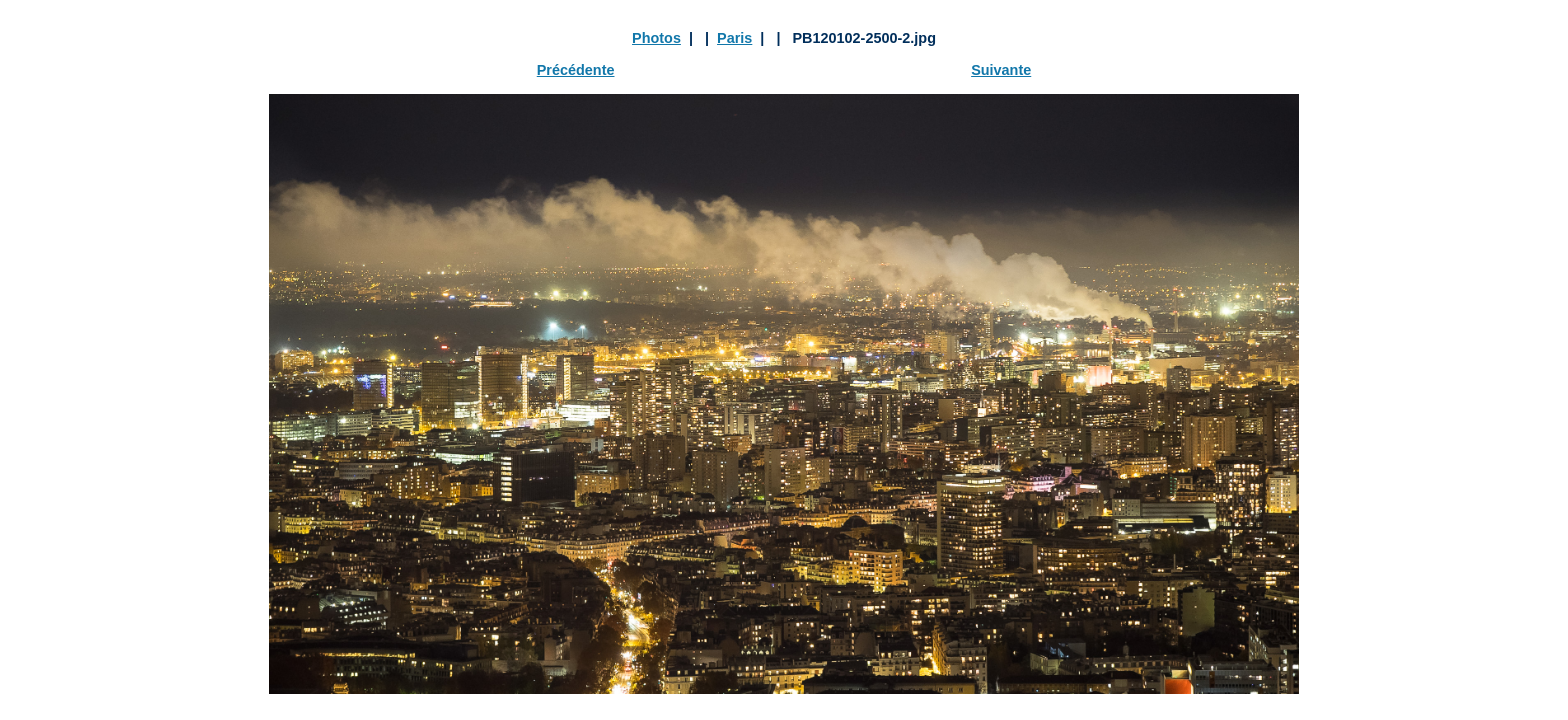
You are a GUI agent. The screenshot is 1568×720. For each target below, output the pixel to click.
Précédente (576, 70)
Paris (734, 38)
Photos (656, 38)
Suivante (1001, 70)
